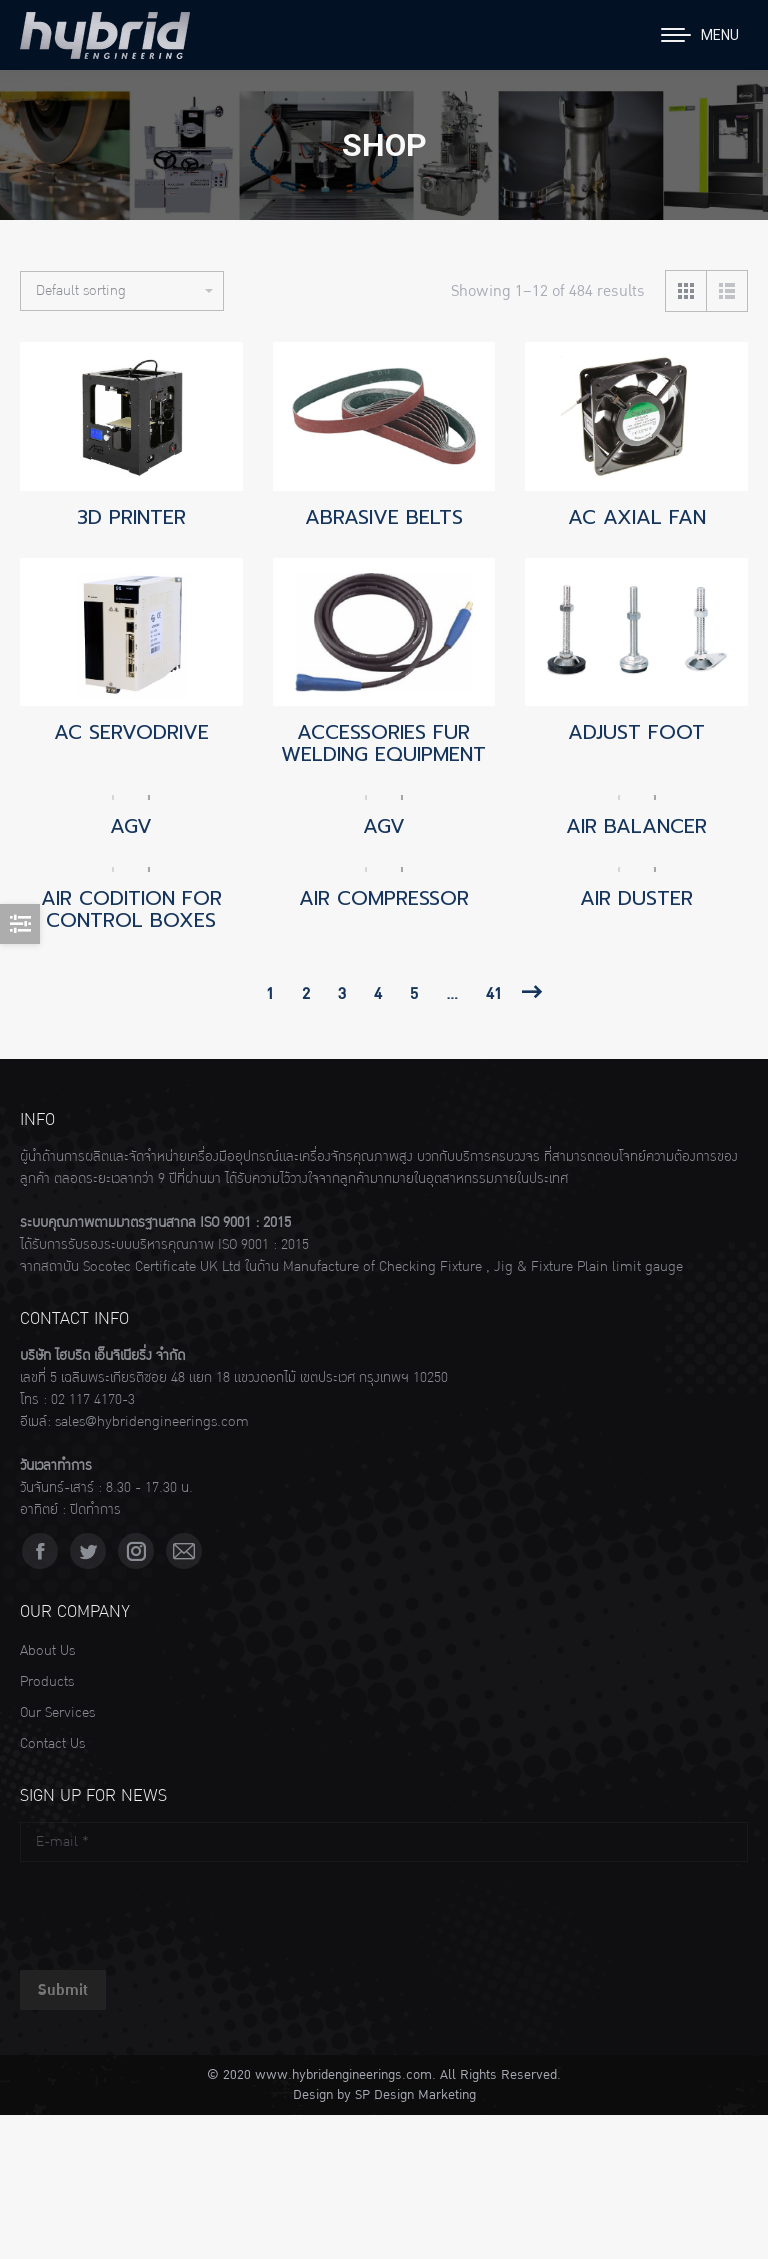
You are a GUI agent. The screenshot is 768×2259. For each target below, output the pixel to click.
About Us (47, 1651)
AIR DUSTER (636, 898)
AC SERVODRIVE (131, 732)
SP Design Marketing (415, 2095)
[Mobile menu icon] (700, 35)
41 (494, 994)
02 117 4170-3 (93, 1400)
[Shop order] (122, 291)
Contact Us (52, 1744)
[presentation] (172, 1911)
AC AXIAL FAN (637, 517)
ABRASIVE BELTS (384, 517)
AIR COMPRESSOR (384, 898)
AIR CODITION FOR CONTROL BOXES (131, 909)
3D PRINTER (131, 517)
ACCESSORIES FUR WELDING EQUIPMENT (383, 743)
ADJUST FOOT (636, 732)
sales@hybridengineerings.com (152, 1422)
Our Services (57, 1713)
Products (47, 1682)
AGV (131, 826)
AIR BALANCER (636, 826)
